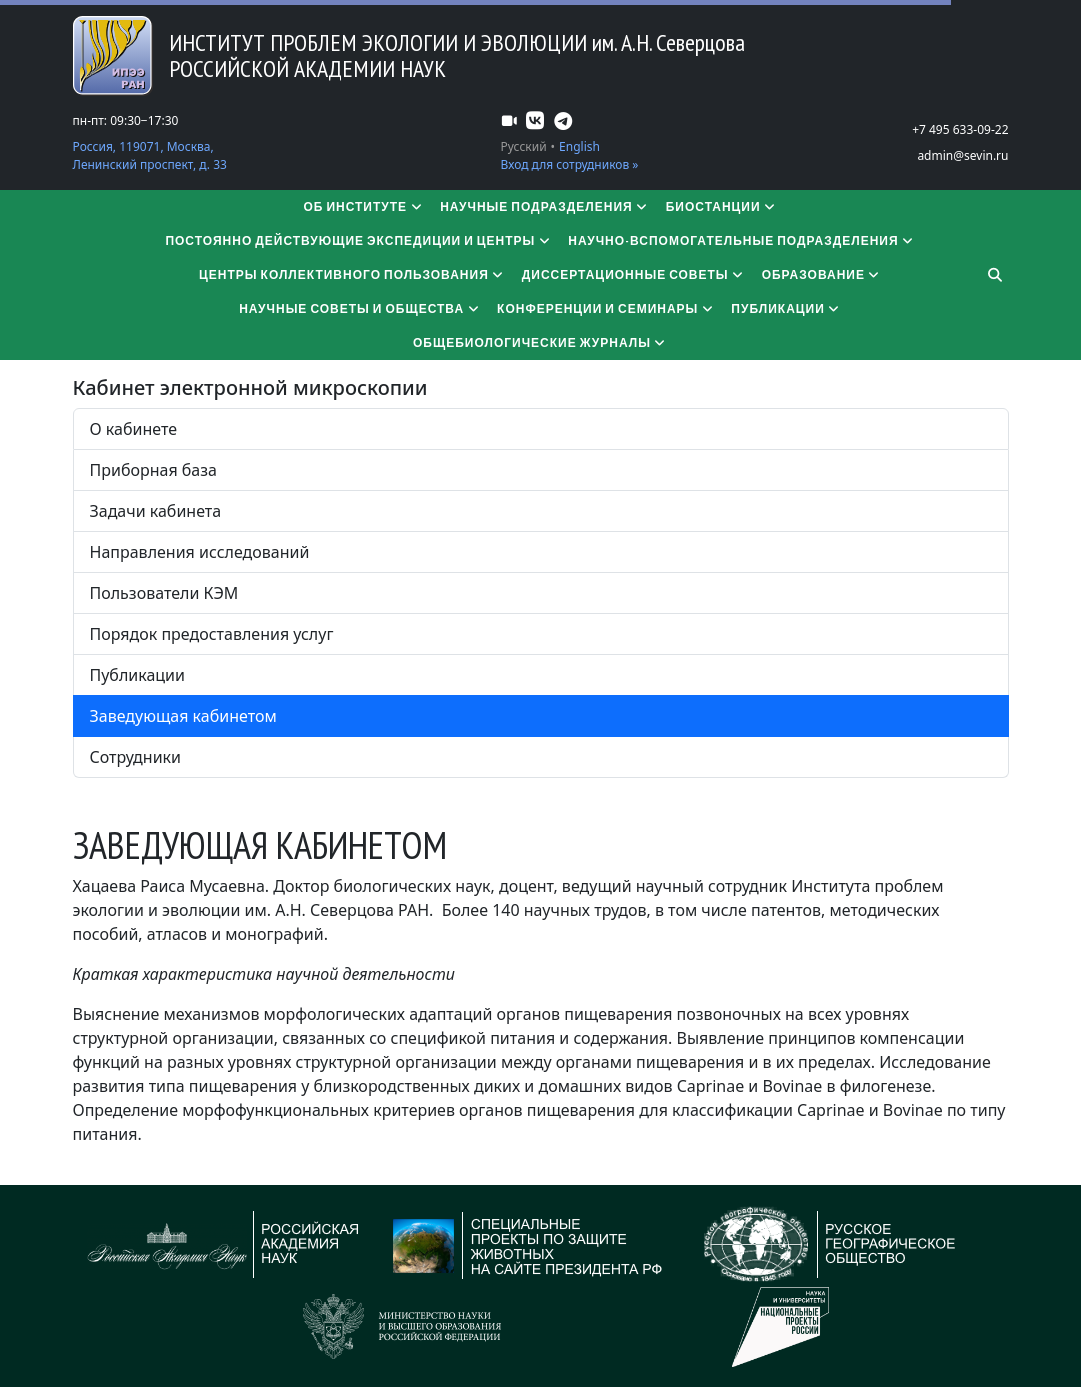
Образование (822, 274)
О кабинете (133, 429)
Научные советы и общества (360, 308)
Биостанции (722, 206)
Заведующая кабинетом (183, 716)
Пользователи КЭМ (164, 593)
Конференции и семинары (606, 308)
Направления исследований (200, 552)
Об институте (363, 206)
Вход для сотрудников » (570, 164)
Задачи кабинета (156, 511)
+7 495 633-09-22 (960, 129)
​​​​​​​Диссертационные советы (634, 274)
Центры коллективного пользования (352, 274)
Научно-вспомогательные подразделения (741, 240)
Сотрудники (136, 757)
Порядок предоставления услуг (212, 634)
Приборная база (153, 470)
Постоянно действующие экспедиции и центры (358, 240)
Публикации (786, 308)
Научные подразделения (545, 206)
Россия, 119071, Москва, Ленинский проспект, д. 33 (150, 155)
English (579, 146)
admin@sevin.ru (962, 155)
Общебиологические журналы (540, 342)
